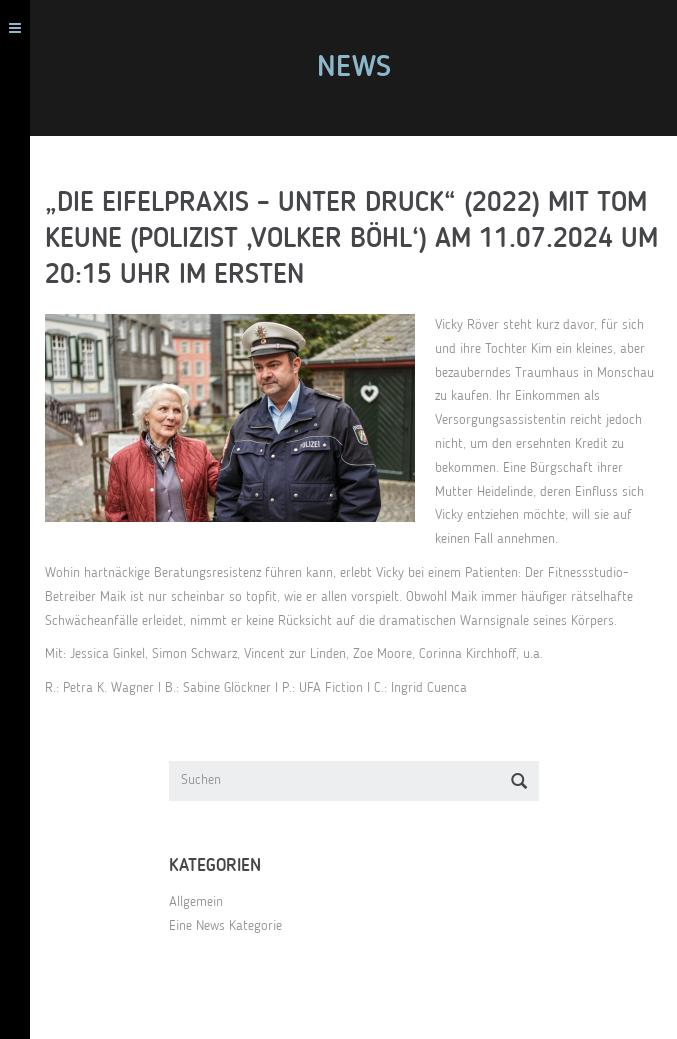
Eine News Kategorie (225, 926)
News (354, 68)
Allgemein (196, 902)
